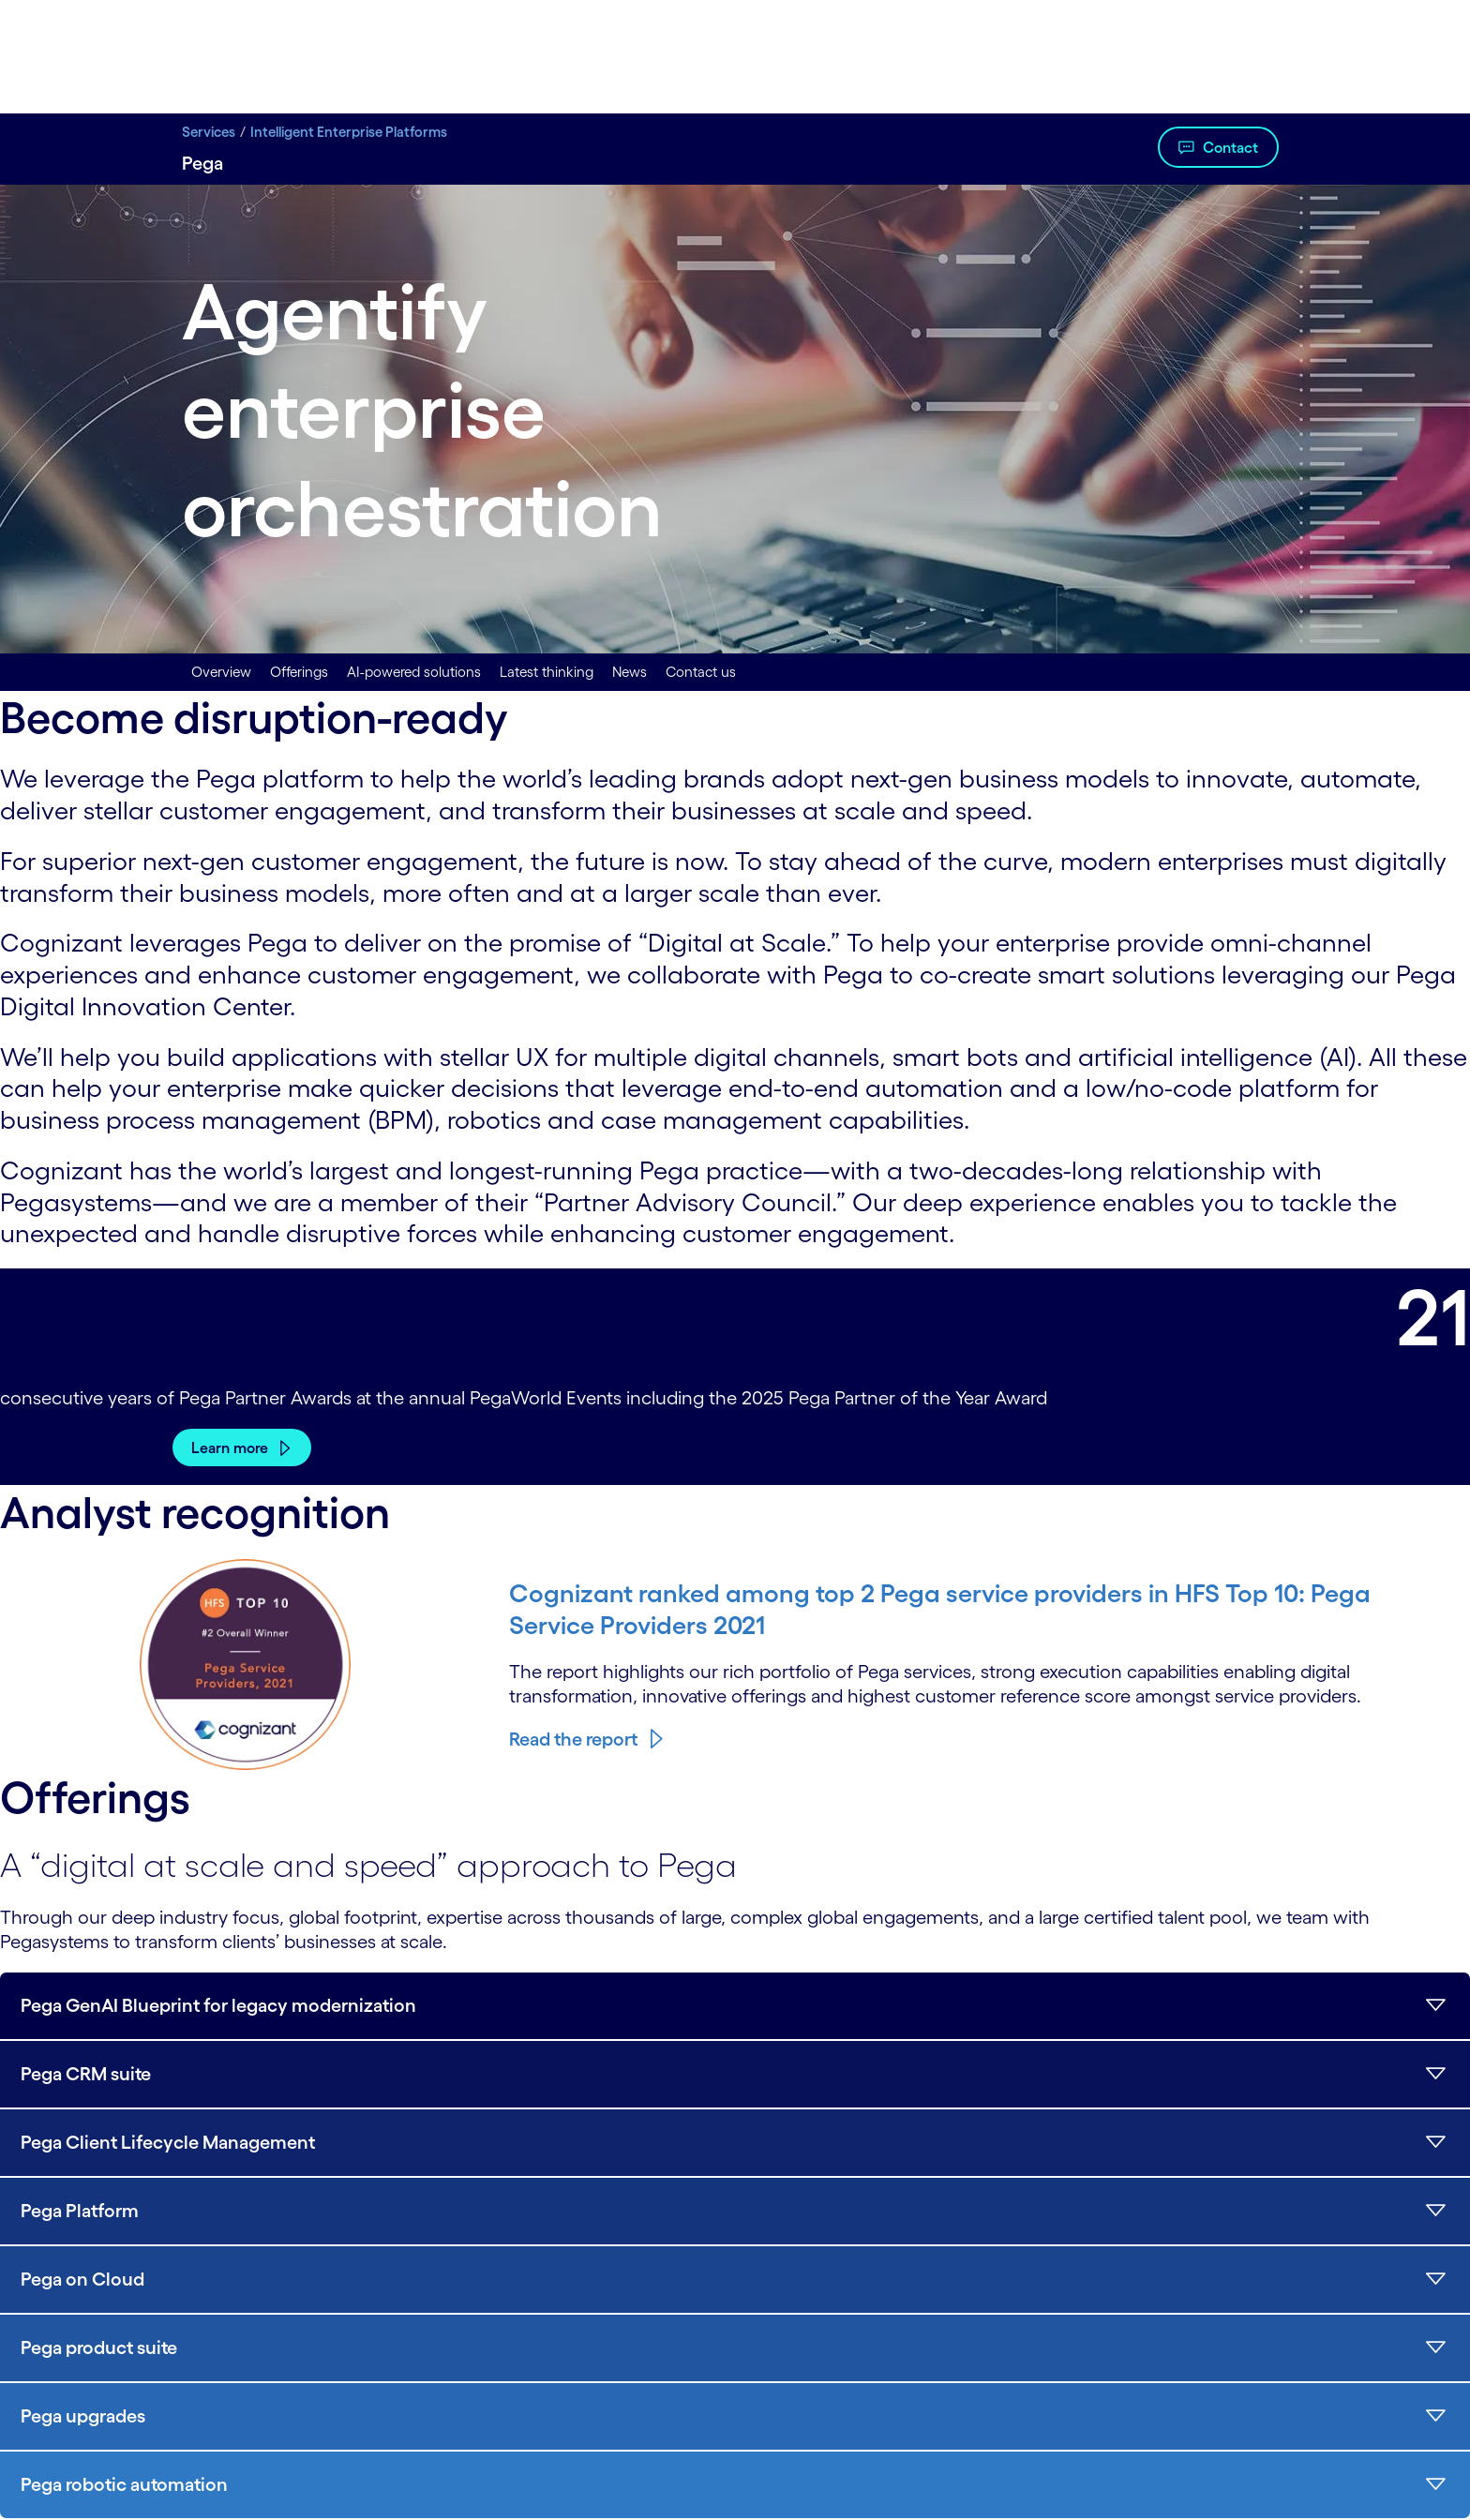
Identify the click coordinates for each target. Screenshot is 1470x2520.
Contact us (701, 672)
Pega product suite (99, 2347)
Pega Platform (80, 2210)
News (629, 672)
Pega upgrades (83, 2416)
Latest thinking (546, 672)
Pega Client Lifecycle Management (168, 2142)
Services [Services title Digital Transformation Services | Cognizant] (208, 132)
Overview (221, 672)
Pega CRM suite (86, 2073)
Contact (1230, 147)
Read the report (573, 1739)
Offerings (299, 672)
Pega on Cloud (82, 2279)
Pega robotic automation (124, 2484)
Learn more (229, 1447)
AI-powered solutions (414, 672)
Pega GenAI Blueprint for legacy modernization (218, 2005)
